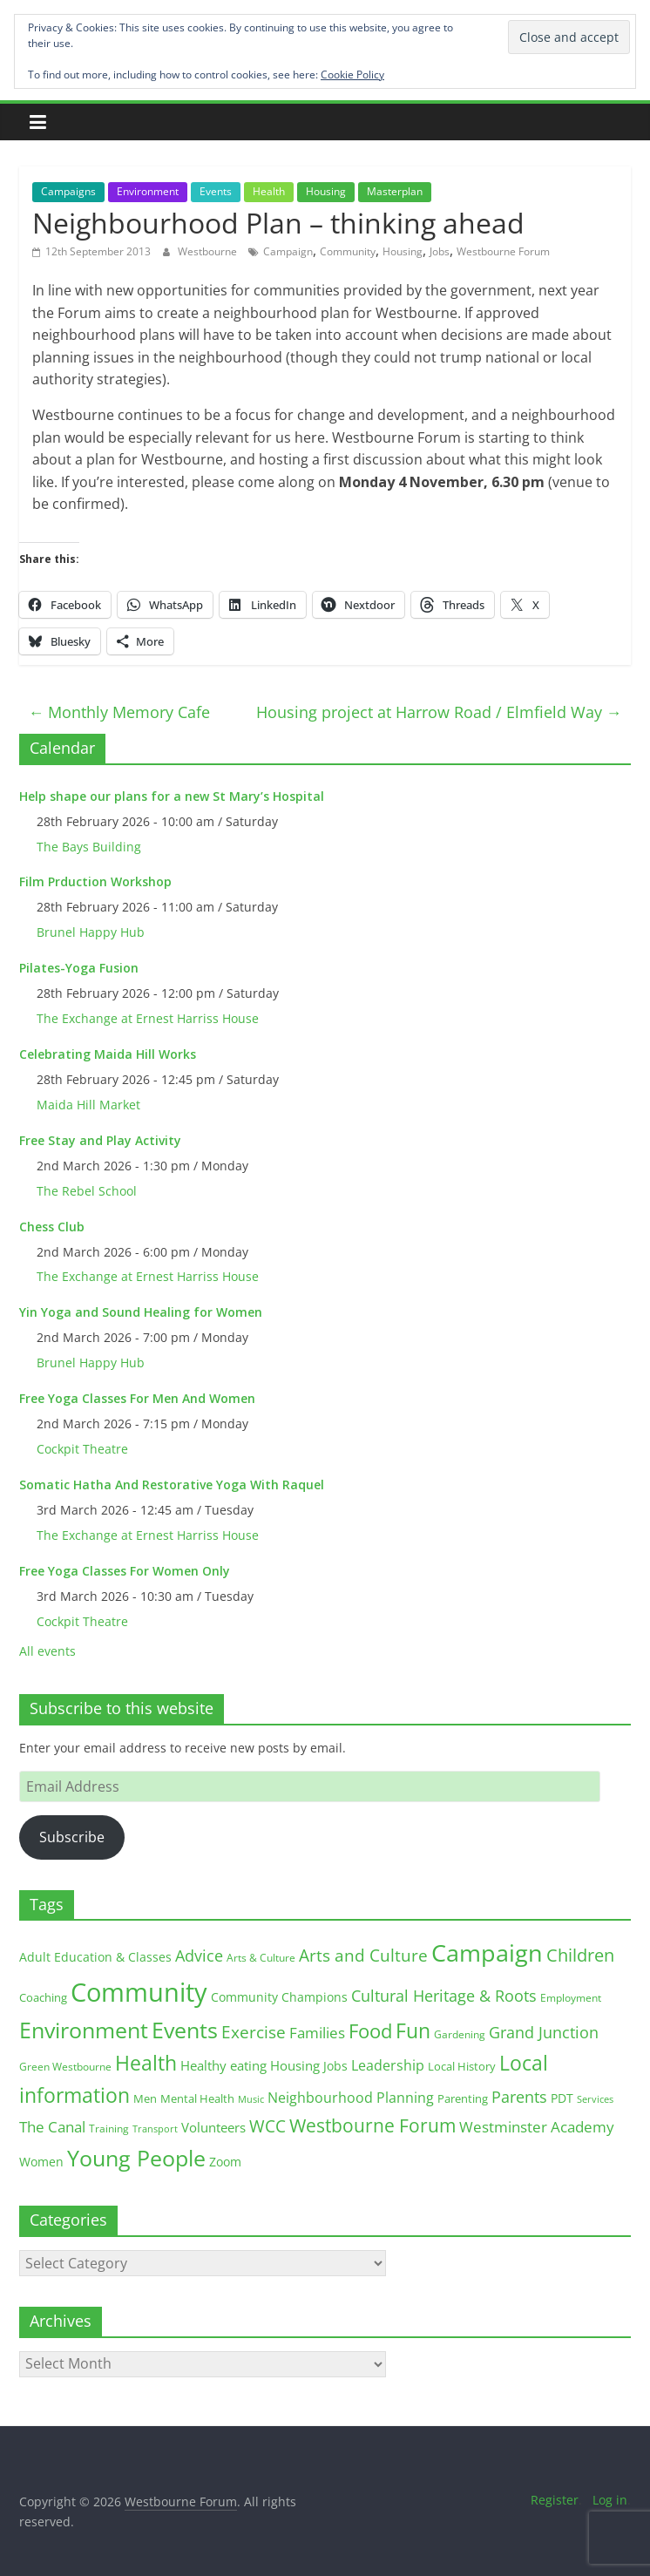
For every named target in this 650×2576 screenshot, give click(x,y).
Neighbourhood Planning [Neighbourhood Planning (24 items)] (350, 2097)
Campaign (288, 251)
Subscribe (72, 1837)
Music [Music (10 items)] (251, 2098)
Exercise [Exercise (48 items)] (253, 2032)
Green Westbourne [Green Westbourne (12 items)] (65, 2066)
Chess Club (52, 1226)
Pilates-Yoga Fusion (79, 967)
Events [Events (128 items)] (185, 2030)
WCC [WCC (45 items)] (267, 2126)
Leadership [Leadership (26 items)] (387, 2065)
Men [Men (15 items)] (145, 2098)
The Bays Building (89, 846)
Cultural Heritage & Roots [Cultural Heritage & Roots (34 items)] (444, 1995)
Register (555, 2499)
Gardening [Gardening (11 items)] (459, 2034)
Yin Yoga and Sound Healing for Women (140, 1312)
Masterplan (395, 191)
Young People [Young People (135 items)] (136, 2158)
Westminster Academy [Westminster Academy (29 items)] (536, 2127)
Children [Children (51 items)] (580, 1955)
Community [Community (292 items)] (139, 1992)
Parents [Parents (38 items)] (519, 2096)
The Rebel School (87, 1191)
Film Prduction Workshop (95, 881)
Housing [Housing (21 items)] (295, 2065)
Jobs (440, 251)
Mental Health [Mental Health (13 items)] (197, 2098)
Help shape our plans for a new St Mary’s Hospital (171, 796)
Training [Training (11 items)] (109, 2128)
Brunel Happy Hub (91, 932)
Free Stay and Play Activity (100, 1140)
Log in (609, 2499)
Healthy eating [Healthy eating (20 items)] (223, 2065)
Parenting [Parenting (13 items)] (462, 2098)
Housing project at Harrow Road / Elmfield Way (439, 712)
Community (348, 251)
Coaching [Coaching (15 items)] (43, 1997)
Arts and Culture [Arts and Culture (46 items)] (363, 1955)
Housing (326, 191)
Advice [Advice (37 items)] (199, 1955)
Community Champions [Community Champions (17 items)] (279, 1997)
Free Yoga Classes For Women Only (124, 1571)
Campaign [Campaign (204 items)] (487, 1952)
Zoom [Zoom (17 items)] (225, 2161)
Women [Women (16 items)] (41, 2161)
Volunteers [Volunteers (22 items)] (213, 2127)
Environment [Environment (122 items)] (83, 2030)
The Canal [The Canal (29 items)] (52, 2127)
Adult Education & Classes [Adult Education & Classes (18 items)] (95, 1957)
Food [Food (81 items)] (370, 2030)
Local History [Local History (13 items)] (462, 2066)
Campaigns (68, 191)
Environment (148, 191)
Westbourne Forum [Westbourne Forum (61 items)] (372, 2125)
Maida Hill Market (88, 1104)
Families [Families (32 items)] (317, 2033)
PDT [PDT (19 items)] (562, 2098)
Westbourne (209, 251)
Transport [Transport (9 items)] (155, 2129)
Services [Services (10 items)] (595, 2098)
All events (47, 1651)
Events (216, 191)
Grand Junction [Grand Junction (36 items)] (544, 2032)
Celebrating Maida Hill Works (107, 1054)
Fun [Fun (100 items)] (413, 2030)
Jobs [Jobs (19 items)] (335, 2065)
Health (269, 191)
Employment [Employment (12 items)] (570, 1997)
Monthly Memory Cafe (119, 712)
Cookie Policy (352, 74)
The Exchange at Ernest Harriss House (148, 1018)
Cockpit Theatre (82, 1449)
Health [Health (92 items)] (146, 2063)
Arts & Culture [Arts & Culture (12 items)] (261, 1957)
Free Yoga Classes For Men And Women (137, 1398)
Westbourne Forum (503, 251)
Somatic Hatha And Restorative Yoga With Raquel (171, 1484)
